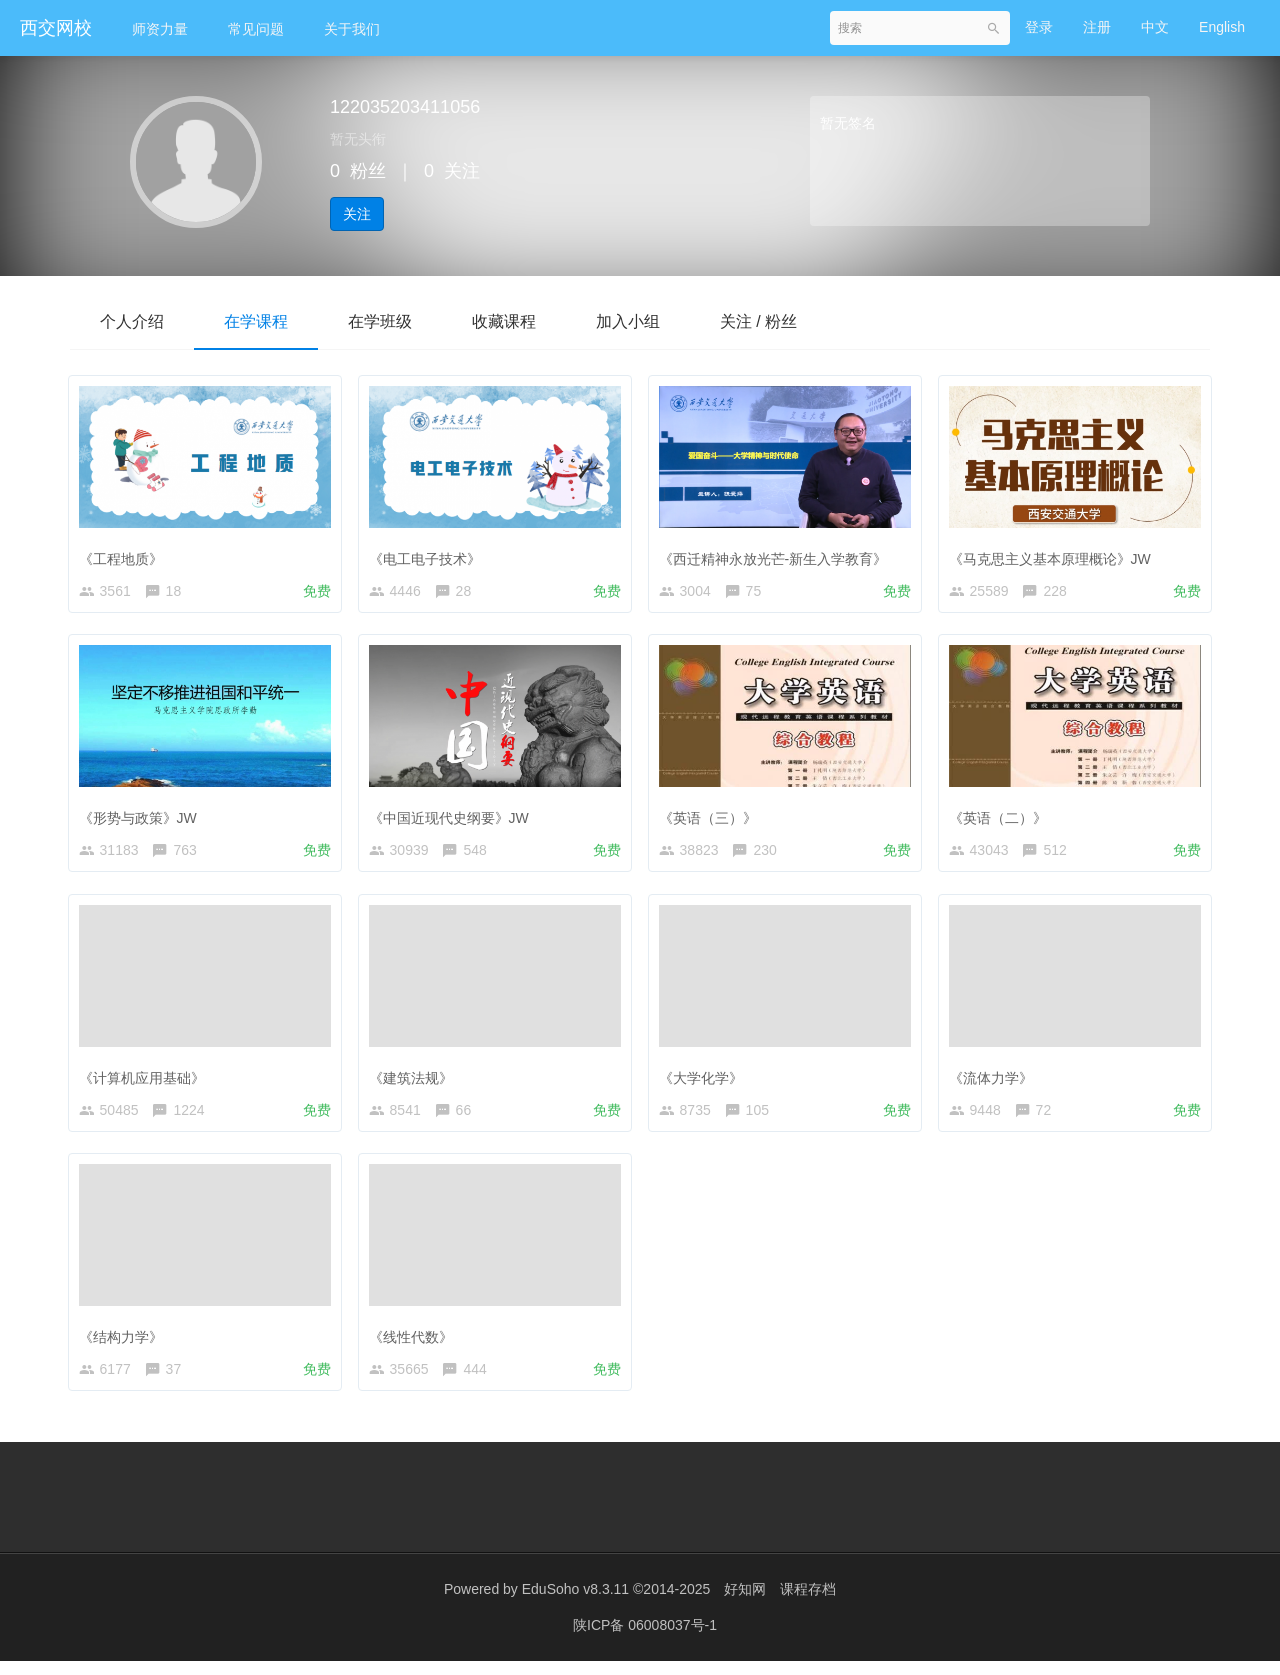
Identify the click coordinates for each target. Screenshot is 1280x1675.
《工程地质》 (125, 554)
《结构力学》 (125, 1344)
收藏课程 (504, 321)
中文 (1155, 27)
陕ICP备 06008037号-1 (645, 1640)
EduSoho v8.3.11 (575, 1605)
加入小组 (628, 321)
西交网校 (56, 28)
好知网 (745, 1605)
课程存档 (808, 1605)
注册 (1097, 27)
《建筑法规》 (415, 1081)
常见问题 (256, 29)
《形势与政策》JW (142, 817)
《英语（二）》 (1002, 817)
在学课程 (256, 321)
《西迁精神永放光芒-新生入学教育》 (777, 554)
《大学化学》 (705, 1081)
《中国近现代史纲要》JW (453, 817)
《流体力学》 (995, 1081)
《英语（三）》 (712, 817)
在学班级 (380, 321)
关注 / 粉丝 (758, 321)
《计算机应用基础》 (146, 1081)
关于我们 (352, 29)
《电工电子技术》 (429, 554)
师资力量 (160, 29)
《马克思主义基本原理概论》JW (1054, 554)
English (1222, 27)
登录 (1039, 27)
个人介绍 (132, 321)
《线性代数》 (415, 1344)
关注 (357, 214)
